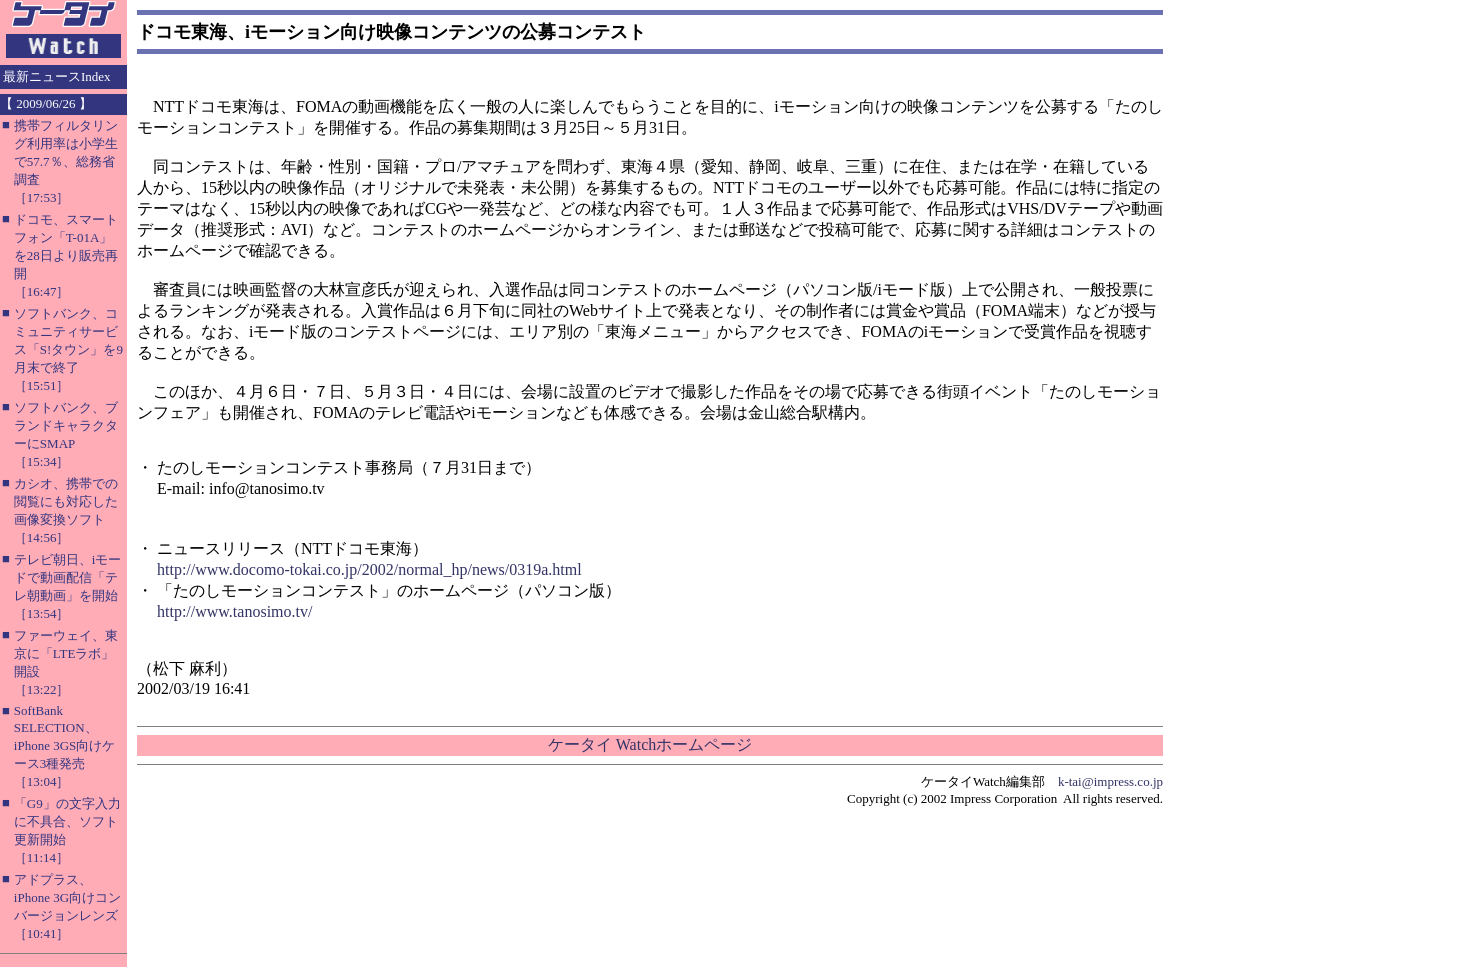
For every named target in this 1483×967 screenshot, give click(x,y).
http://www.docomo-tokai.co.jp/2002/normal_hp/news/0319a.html (369, 569)
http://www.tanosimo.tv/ (234, 611)
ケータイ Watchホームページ (650, 744)
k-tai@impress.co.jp (1110, 781)
